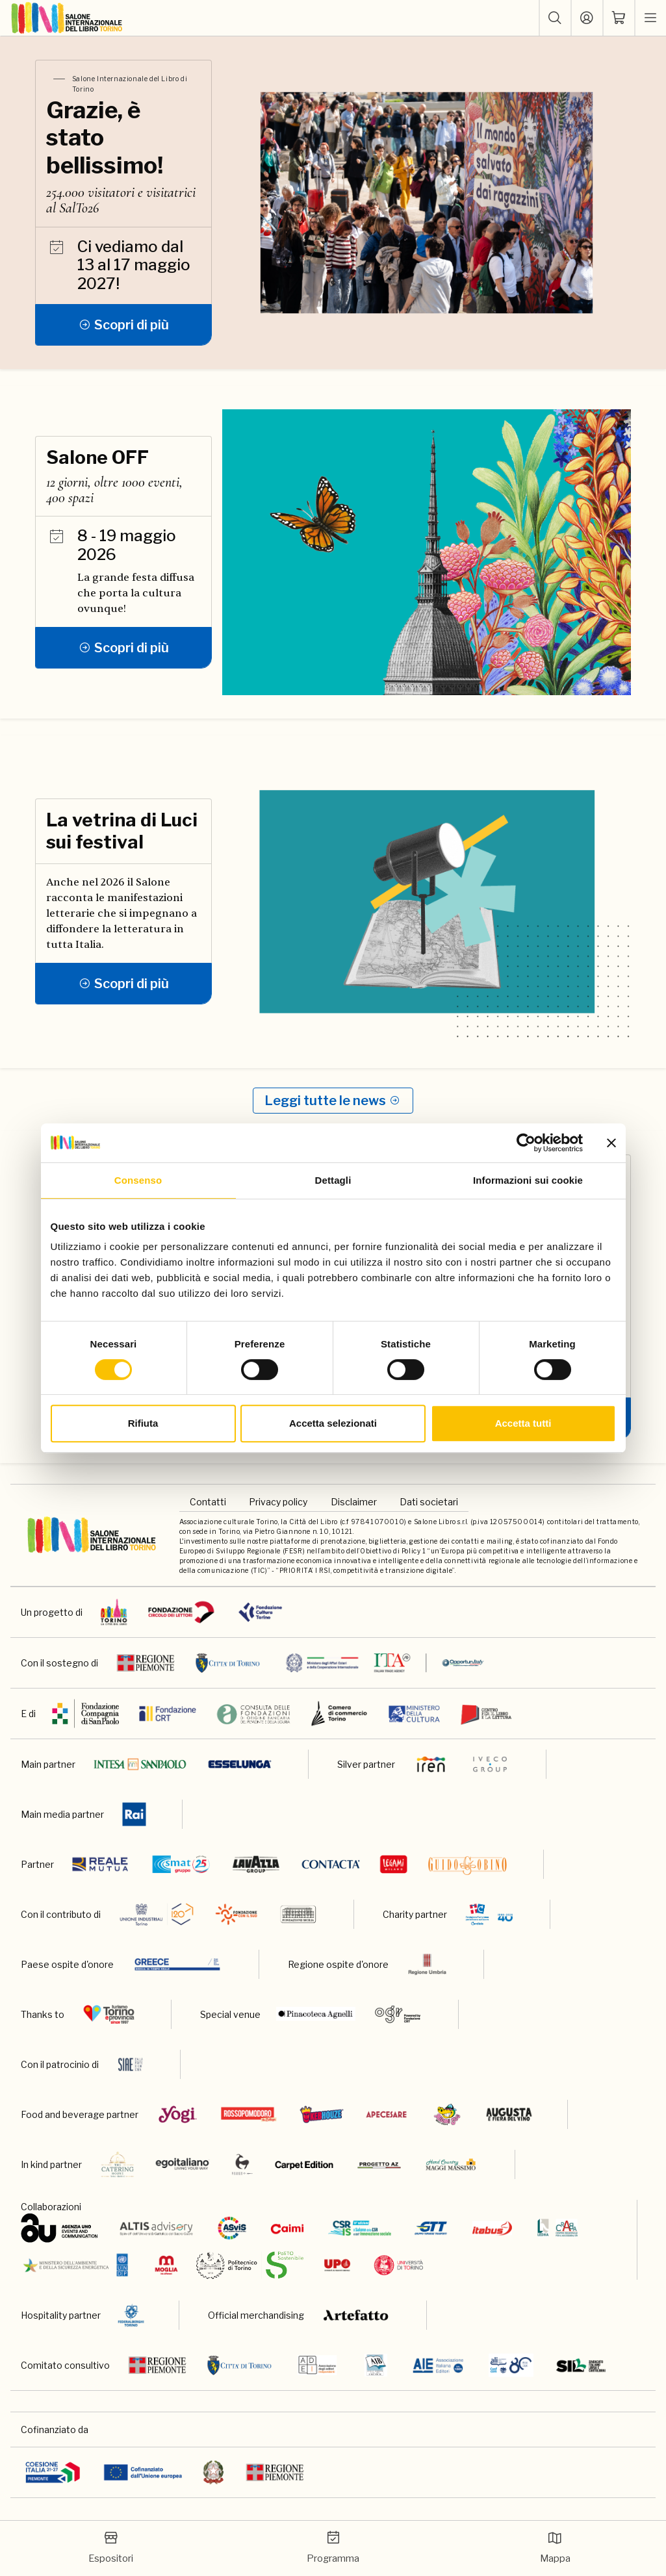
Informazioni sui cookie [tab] (528, 1180)
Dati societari (429, 1501)
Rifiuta (143, 1423)
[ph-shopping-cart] (618, 18)
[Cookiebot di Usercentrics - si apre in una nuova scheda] (526, 1143)
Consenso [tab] (138, 1180)
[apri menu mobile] (650, 18)
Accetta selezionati (333, 1423)
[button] (554, 18)
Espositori (110, 2547)
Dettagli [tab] (333, 1180)
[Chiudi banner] (611, 1142)
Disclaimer (354, 1501)
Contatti (208, 1501)
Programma (333, 2547)
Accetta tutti (523, 1423)
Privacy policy (278, 1501)
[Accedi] (586, 18)
